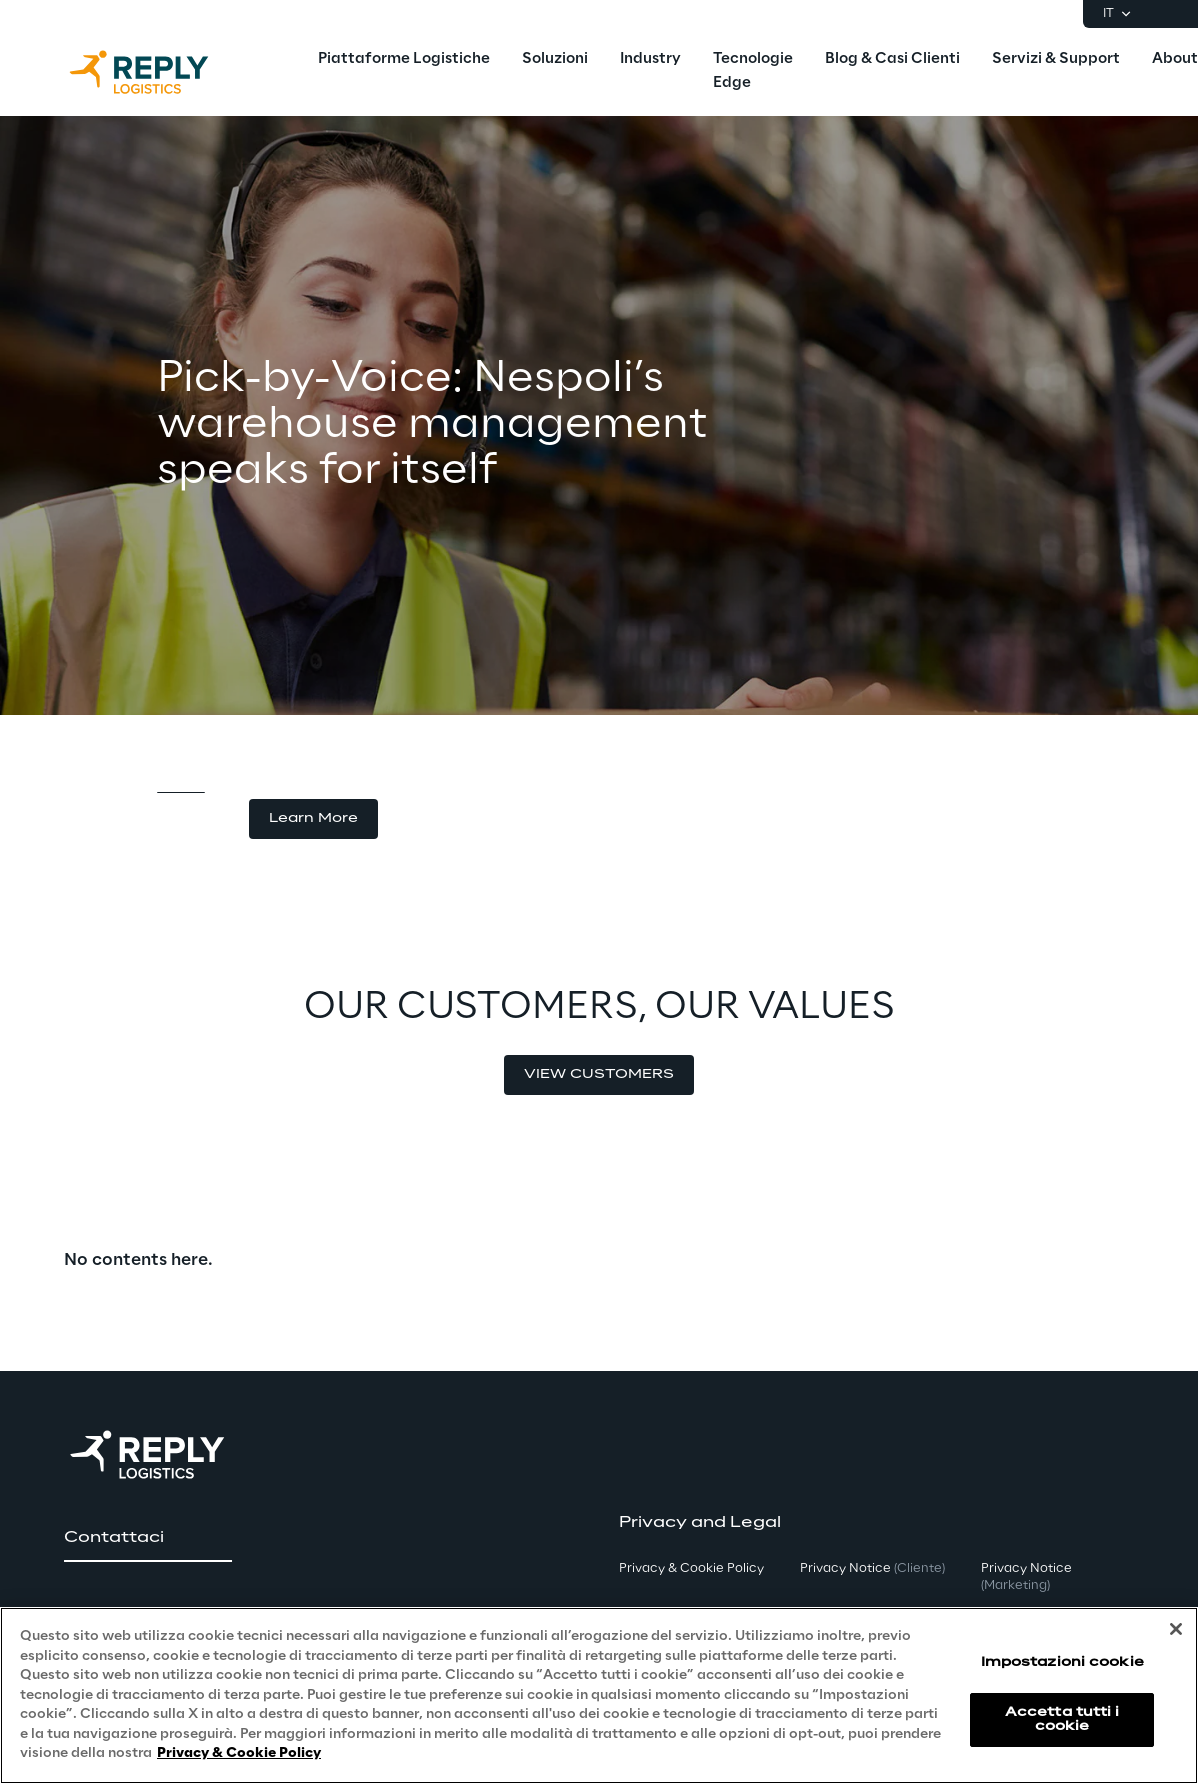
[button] (313, 819)
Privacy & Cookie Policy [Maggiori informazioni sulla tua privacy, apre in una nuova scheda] (239, 1753)
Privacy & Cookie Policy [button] (691, 1568)
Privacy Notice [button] (872, 1568)
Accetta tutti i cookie (1062, 1719)
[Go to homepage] (159, 72)
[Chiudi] (1176, 1629)
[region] (599, 1695)
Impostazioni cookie (1062, 1662)
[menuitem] (404, 60)
